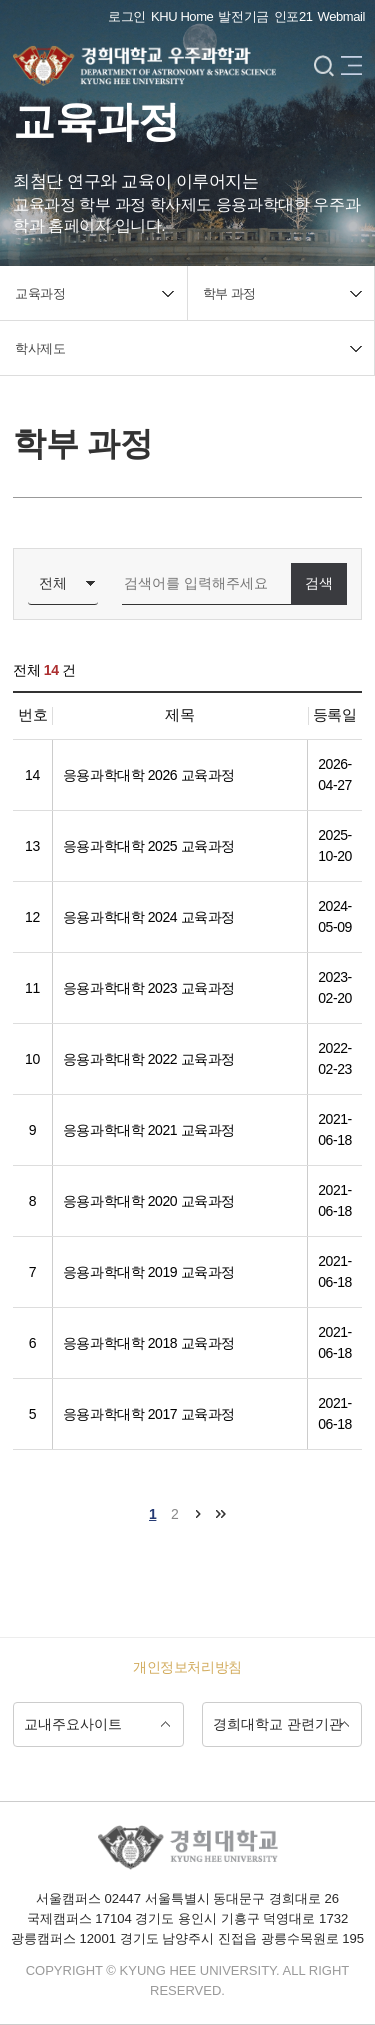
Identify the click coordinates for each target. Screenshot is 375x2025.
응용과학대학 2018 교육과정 (149, 1343)
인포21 (293, 16)
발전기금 (244, 16)
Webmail (341, 16)
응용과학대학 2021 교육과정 (149, 1130)
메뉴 (351, 66)
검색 (323, 66)
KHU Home (182, 16)
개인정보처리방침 (187, 1667)
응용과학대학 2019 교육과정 (149, 1272)
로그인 (127, 16)
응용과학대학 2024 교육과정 (149, 917)
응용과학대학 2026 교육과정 (149, 775)
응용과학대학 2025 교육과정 (149, 846)
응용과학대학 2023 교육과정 (149, 988)
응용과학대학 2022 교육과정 (149, 1059)
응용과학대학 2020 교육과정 (149, 1201)
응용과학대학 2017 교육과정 (149, 1414)
